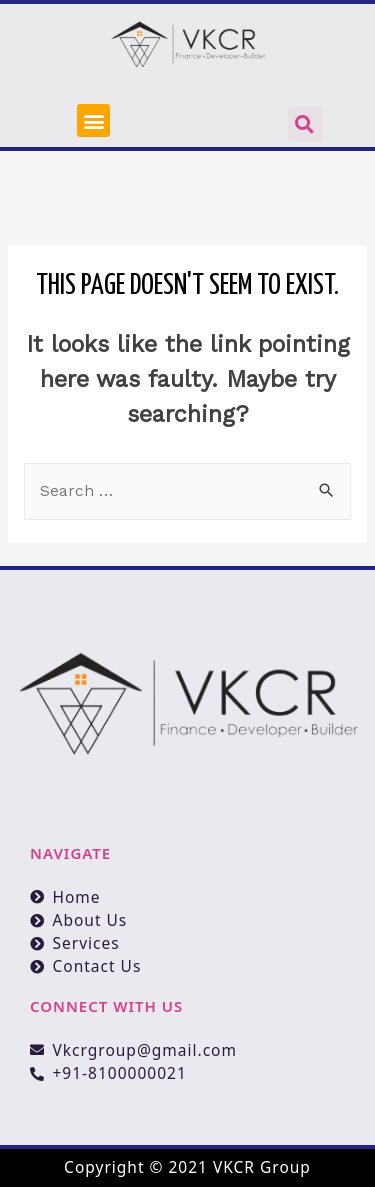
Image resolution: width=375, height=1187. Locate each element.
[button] (93, 120)
